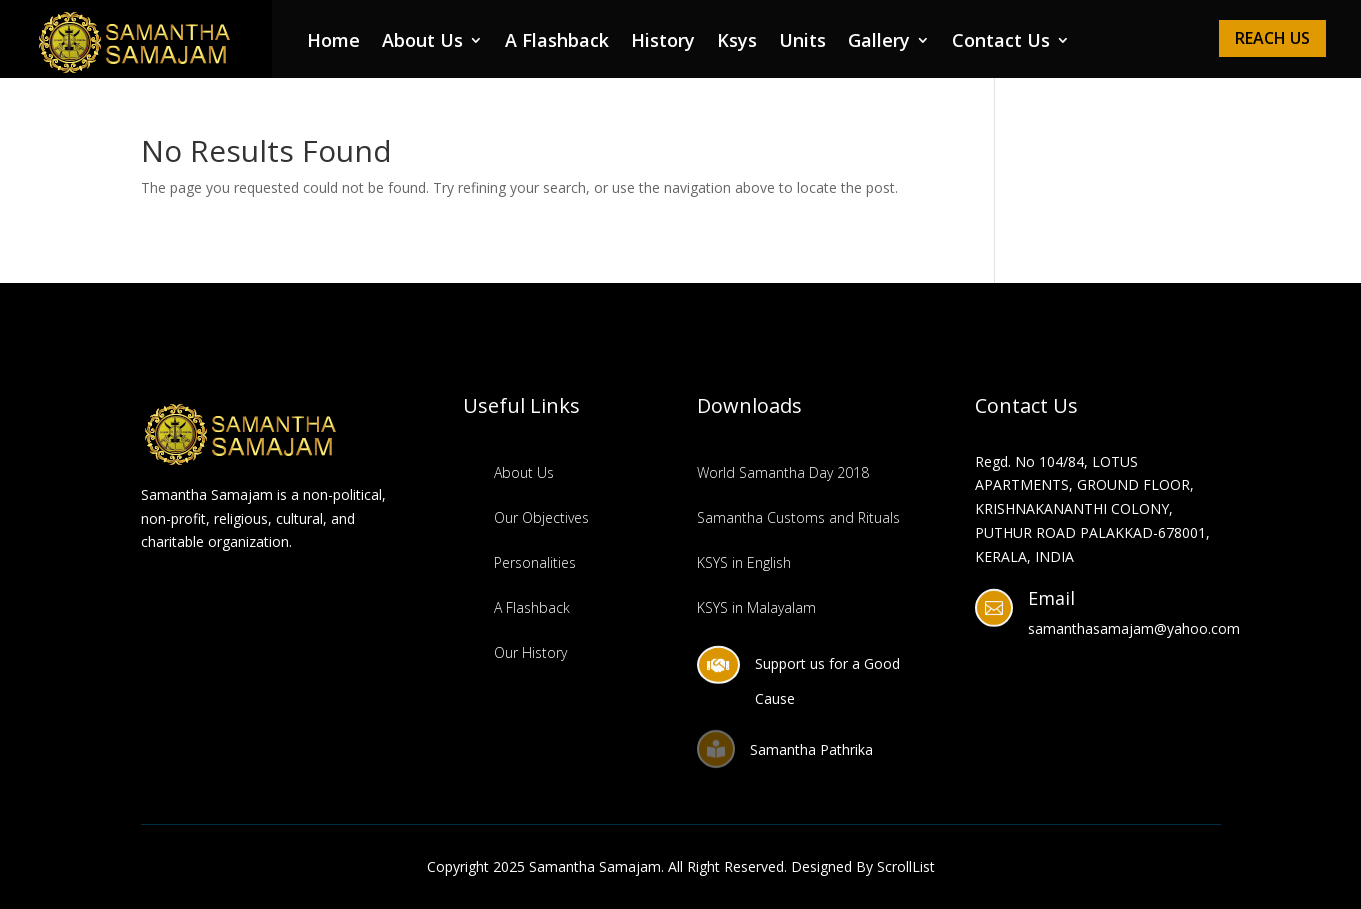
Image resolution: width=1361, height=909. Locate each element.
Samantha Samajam (595, 866)
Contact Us (1001, 42)
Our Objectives (541, 517)
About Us (422, 42)
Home (333, 42)
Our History (530, 652)
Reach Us (1272, 38)
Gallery (879, 42)
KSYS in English (744, 562)
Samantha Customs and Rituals (798, 517)
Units (802, 42)
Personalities (535, 562)
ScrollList (906, 866)
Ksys (737, 42)
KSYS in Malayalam (756, 607)
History (663, 42)
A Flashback (557, 42)
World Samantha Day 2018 (783, 472)
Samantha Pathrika (811, 749)
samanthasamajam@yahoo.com (1134, 628)
